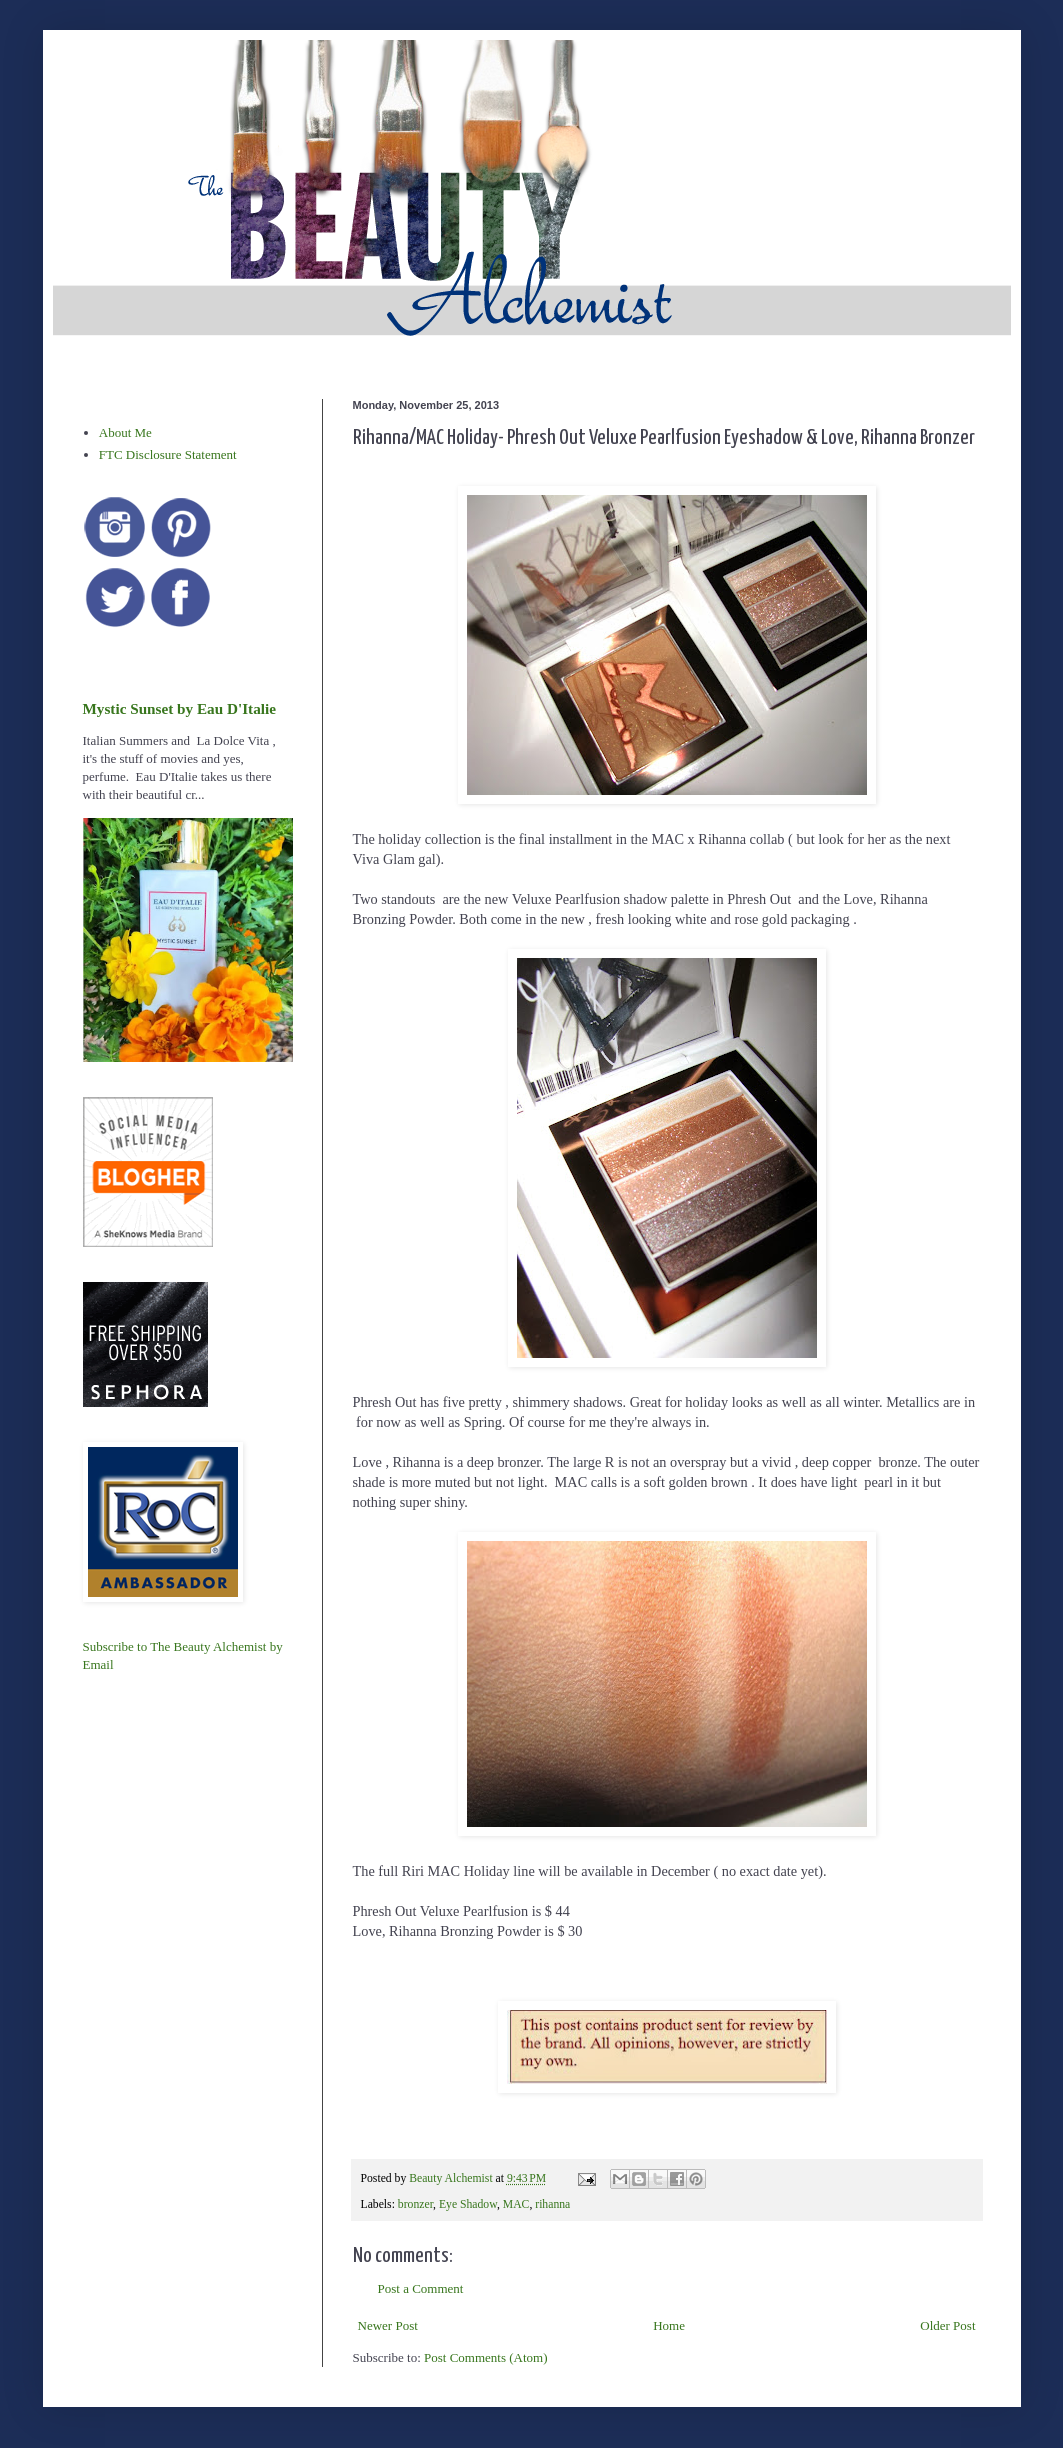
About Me (125, 432)
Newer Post (388, 2325)
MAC (516, 2204)
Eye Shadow (468, 2204)
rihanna (552, 2204)
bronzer (415, 2204)
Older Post (947, 2325)
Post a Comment (421, 2288)
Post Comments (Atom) (486, 2357)
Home (669, 2325)
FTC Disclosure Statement (168, 454)
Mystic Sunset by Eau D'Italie (179, 708)
